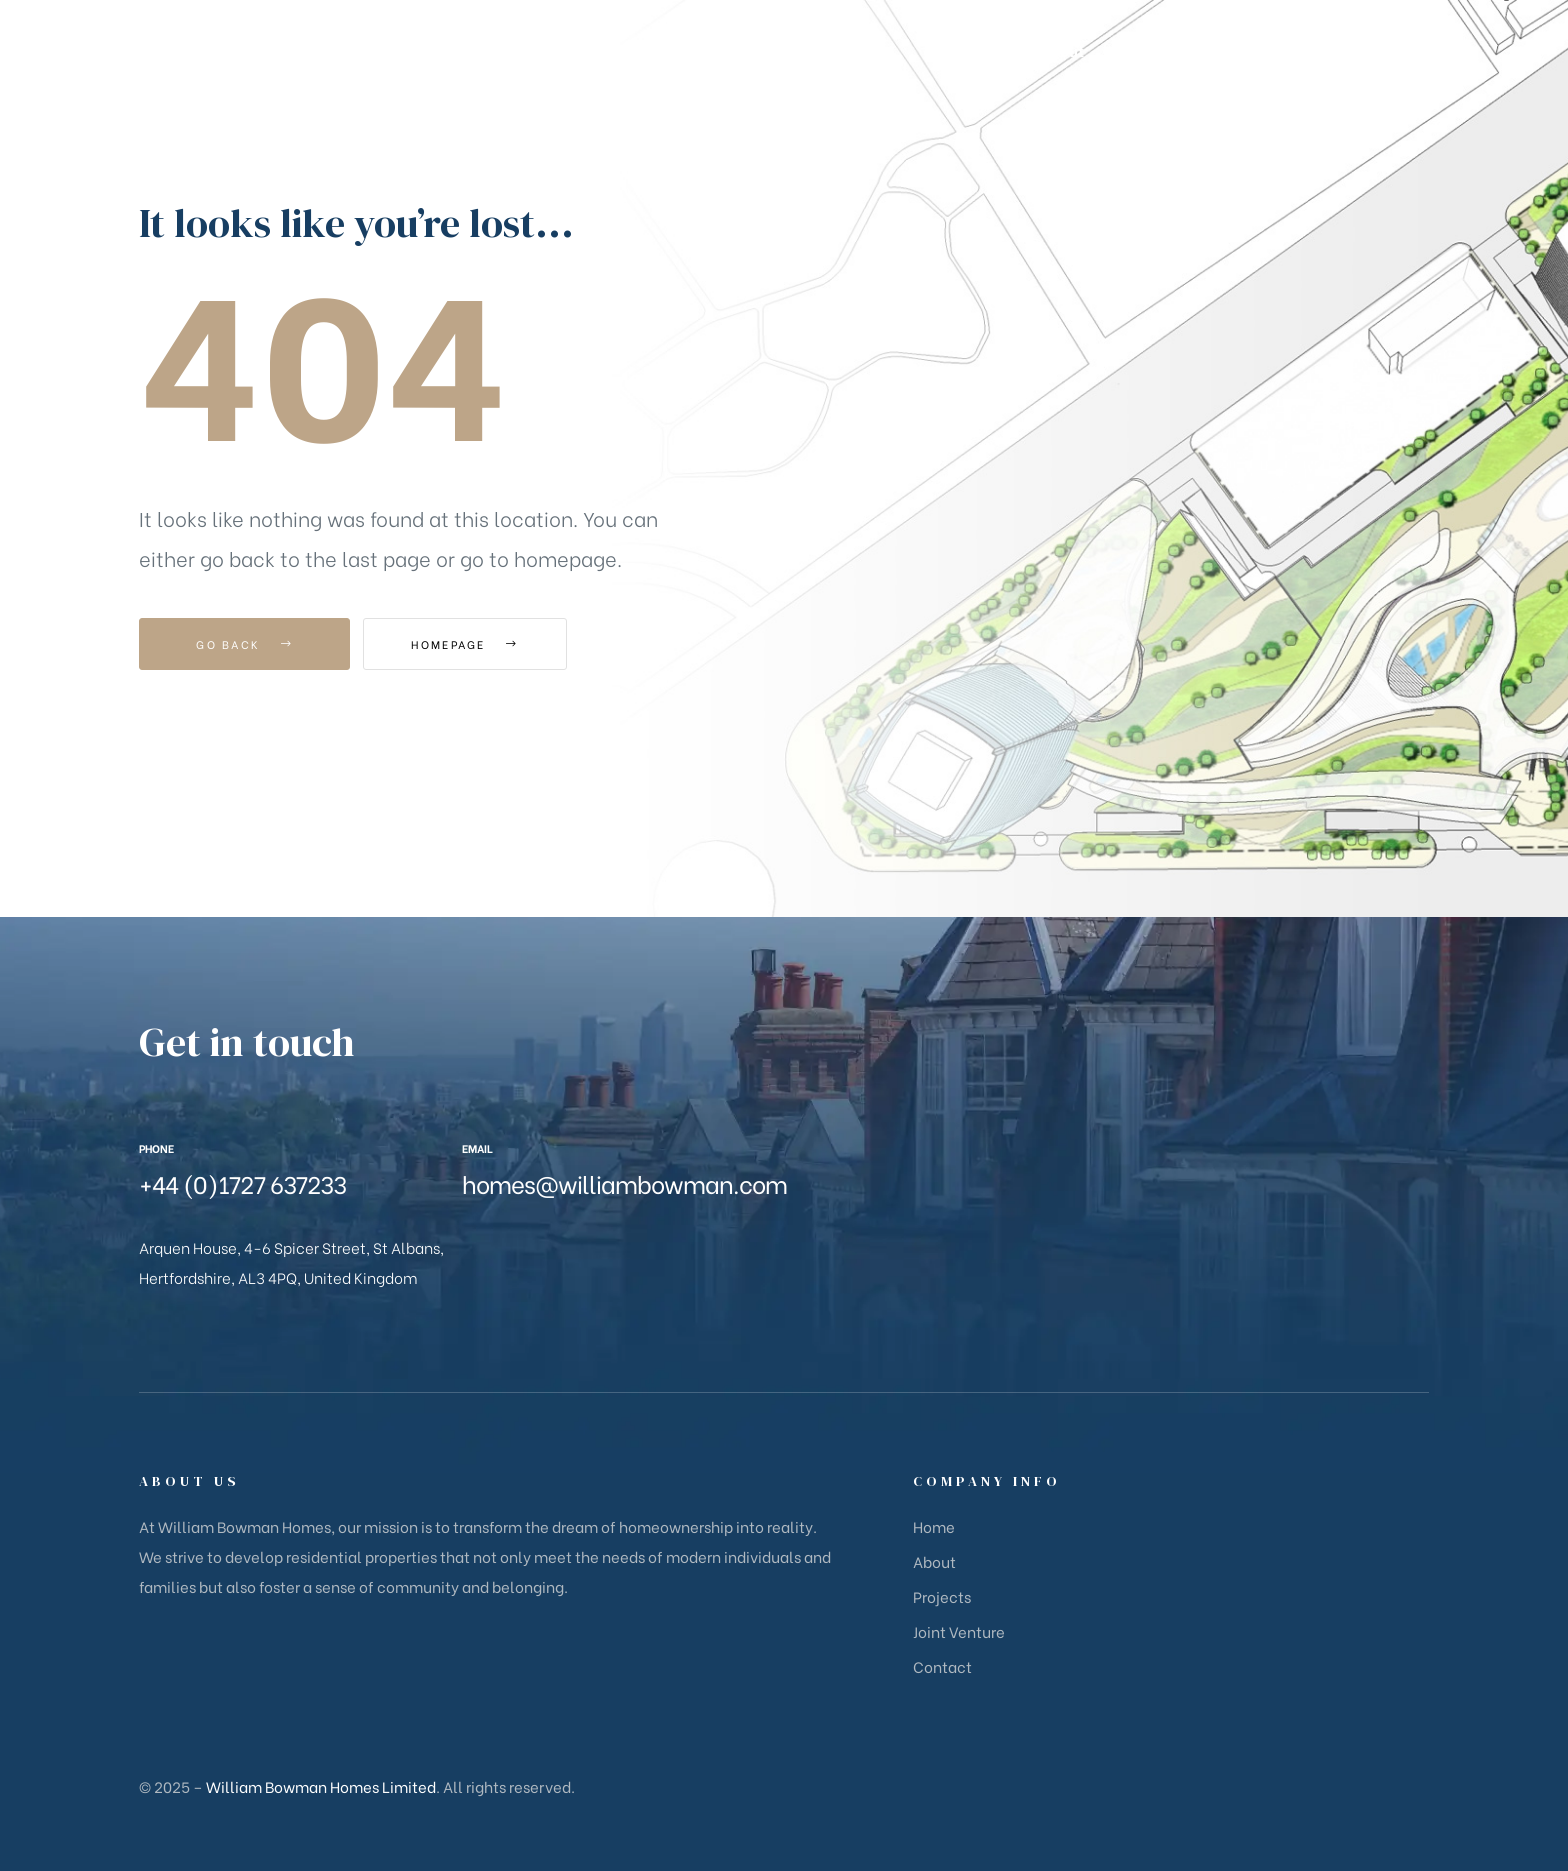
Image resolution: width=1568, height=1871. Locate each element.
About (934, 1561)
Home (934, 1526)
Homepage (473, 644)
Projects (942, 1596)
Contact (942, 1666)
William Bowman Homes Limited (321, 1786)
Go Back (244, 644)
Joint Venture (959, 1631)
